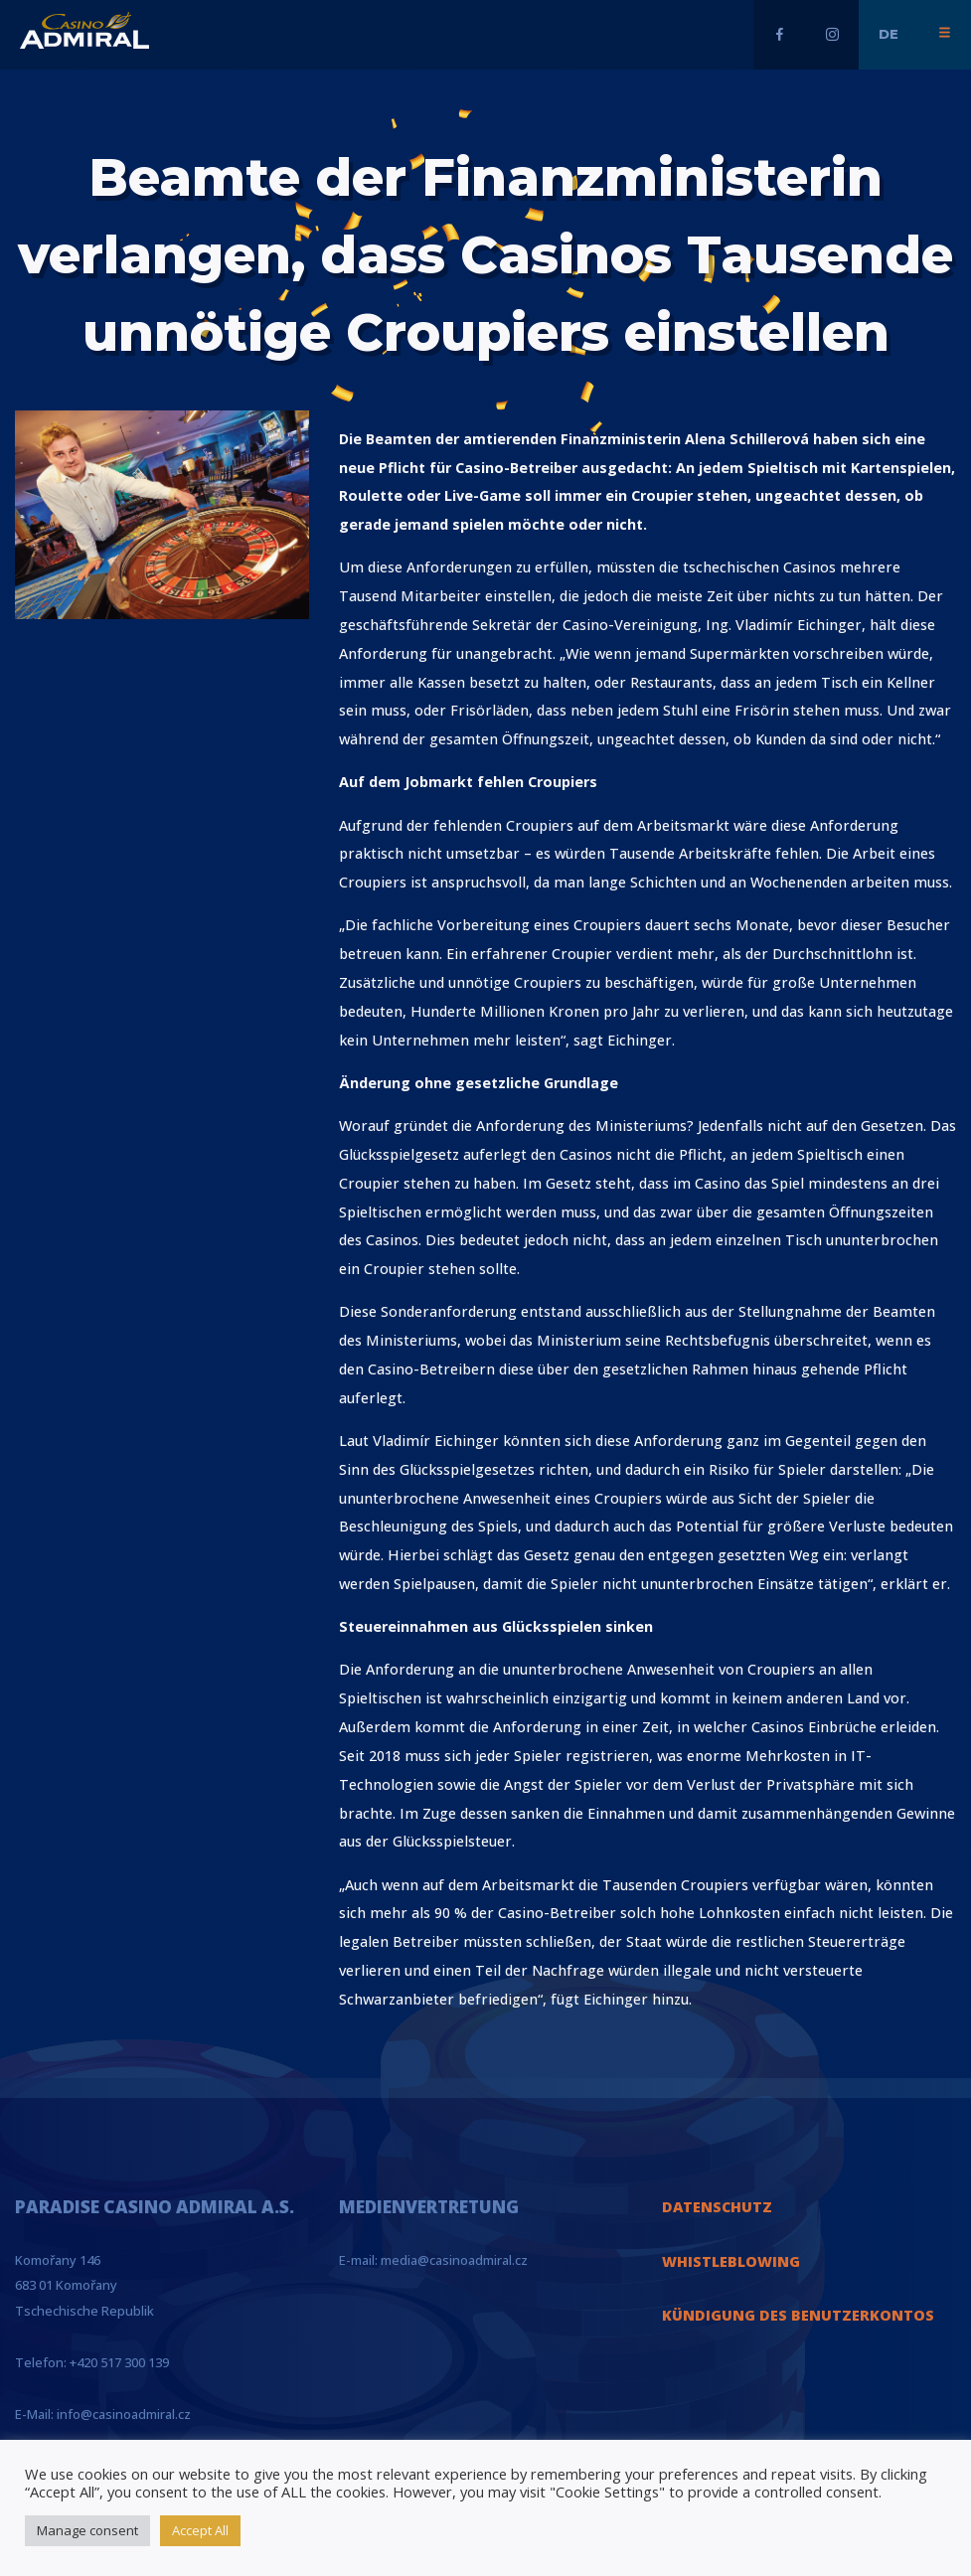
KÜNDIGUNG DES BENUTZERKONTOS (798, 2315)
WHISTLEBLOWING (731, 2261)
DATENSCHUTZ (717, 2206)
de (888, 34)
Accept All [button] (200, 2530)
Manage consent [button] (87, 2530)
